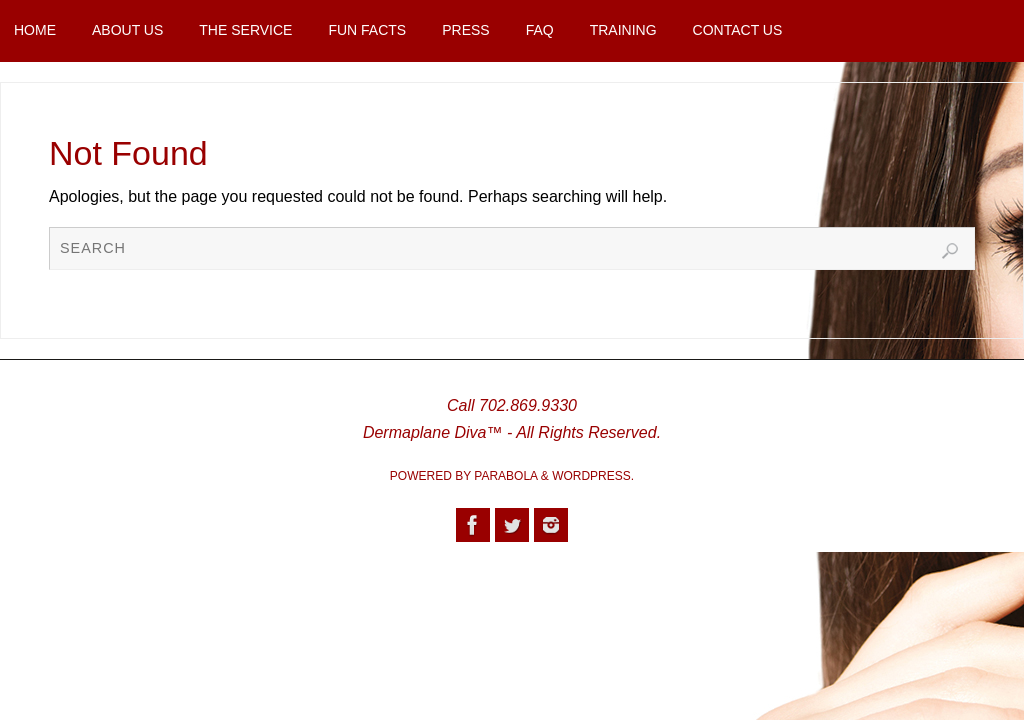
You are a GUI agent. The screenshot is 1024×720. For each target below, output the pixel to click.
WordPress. (593, 476)
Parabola (505, 476)
